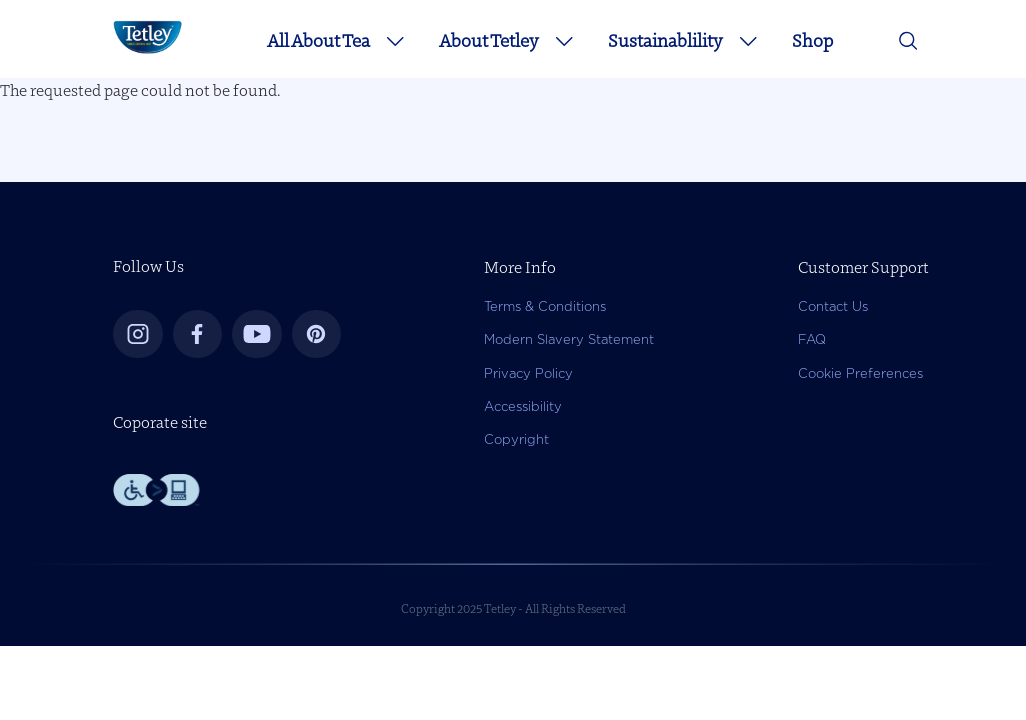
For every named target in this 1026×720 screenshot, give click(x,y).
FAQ (812, 339)
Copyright (516, 439)
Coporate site (160, 422)
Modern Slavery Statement (569, 339)
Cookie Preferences (860, 373)
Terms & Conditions (545, 306)
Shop (812, 40)
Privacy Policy (528, 373)
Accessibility (523, 406)
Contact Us (833, 306)
